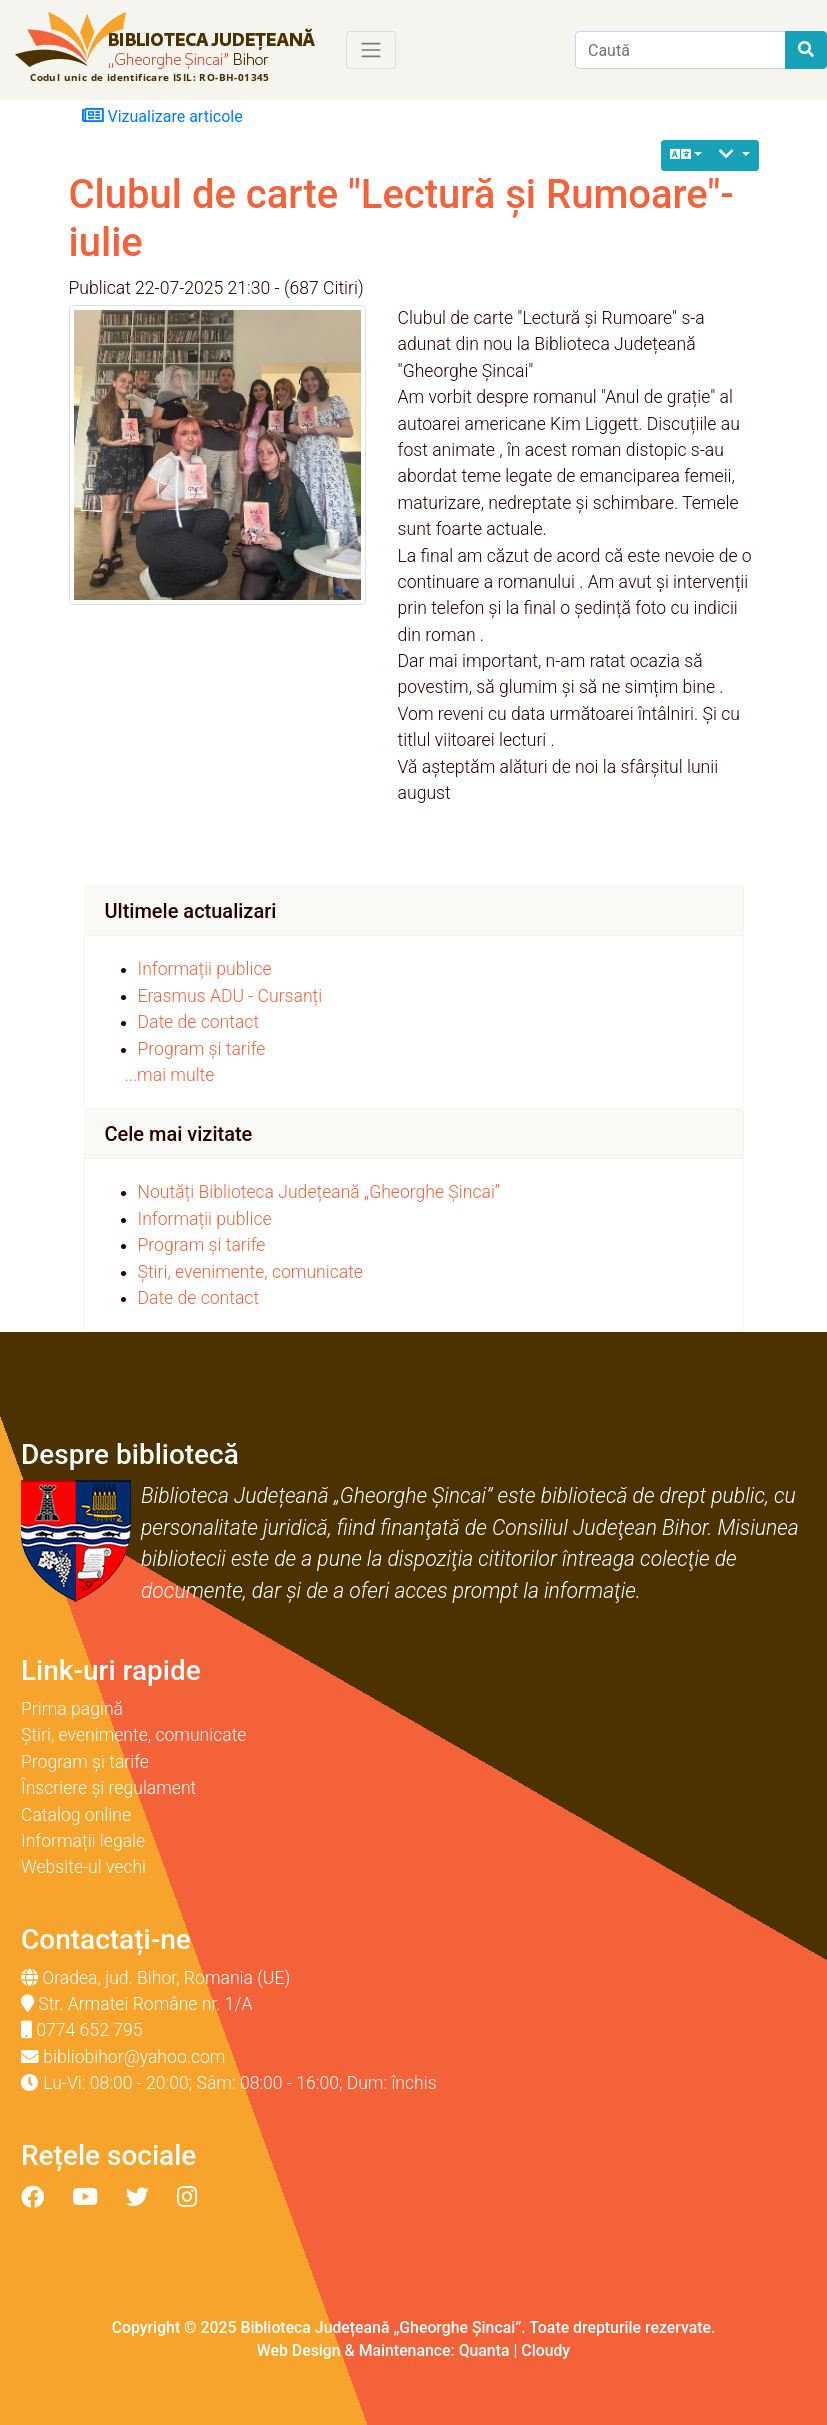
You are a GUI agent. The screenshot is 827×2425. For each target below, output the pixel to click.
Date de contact (199, 1022)
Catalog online (76, 1815)
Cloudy (545, 2350)
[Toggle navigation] (371, 50)
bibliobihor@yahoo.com (134, 2057)
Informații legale (83, 1841)
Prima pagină (72, 1709)
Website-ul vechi (83, 1867)
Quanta (484, 2350)
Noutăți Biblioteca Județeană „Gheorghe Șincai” (319, 1192)
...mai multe (170, 1075)
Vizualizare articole (162, 115)
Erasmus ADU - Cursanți (230, 996)
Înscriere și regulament (108, 1788)
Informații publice (205, 969)
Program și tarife (202, 1049)
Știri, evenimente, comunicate (250, 1272)
